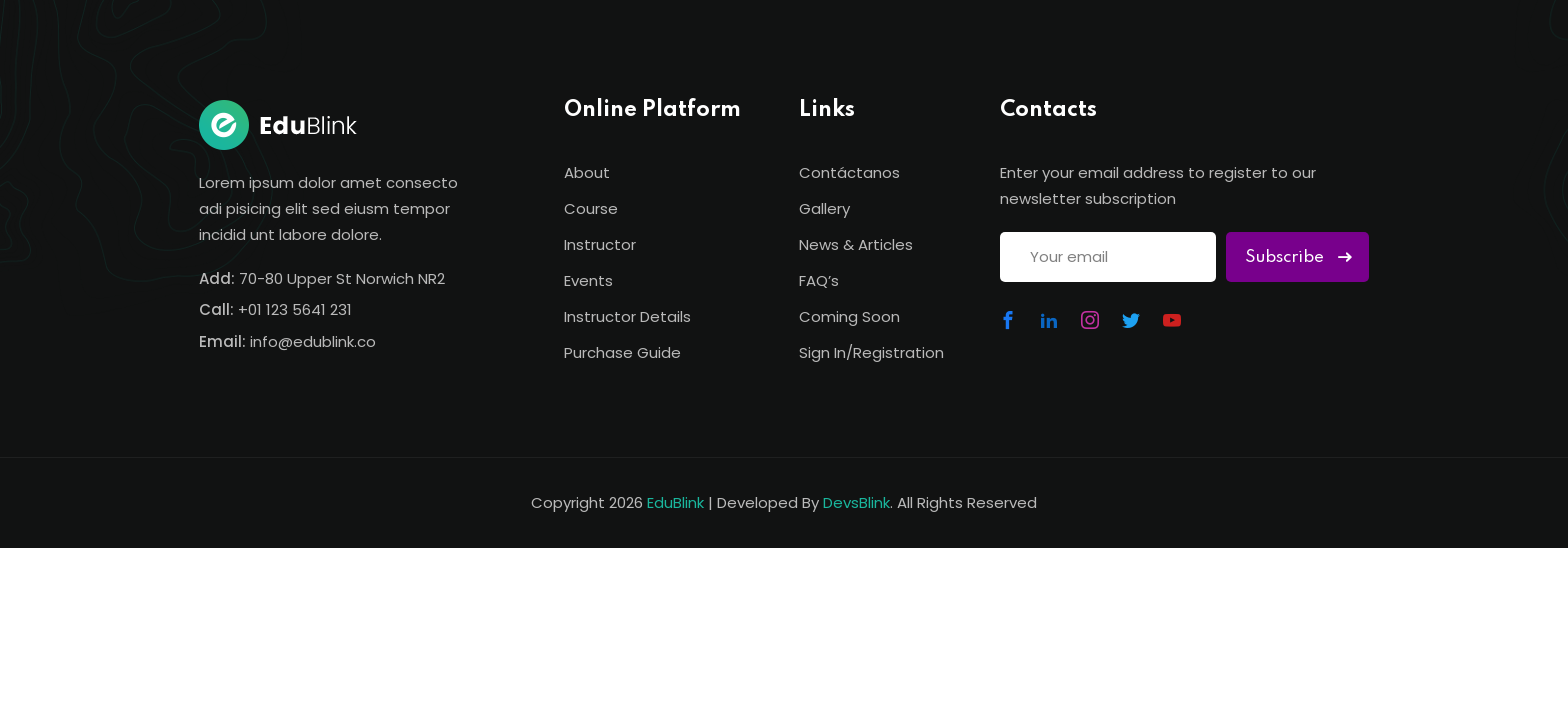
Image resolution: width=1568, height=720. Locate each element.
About (587, 172)
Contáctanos (849, 172)
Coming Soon (849, 316)
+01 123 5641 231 (295, 309)
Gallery (824, 208)
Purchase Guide (622, 352)
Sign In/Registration (871, 352)
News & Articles (856, 244)
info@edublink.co (313, 341)
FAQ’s (819, 280)
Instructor (600, 244)
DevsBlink (856, 502)
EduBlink (675, 502)
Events (588, 280)
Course (591, 208)
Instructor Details (627, 316)
